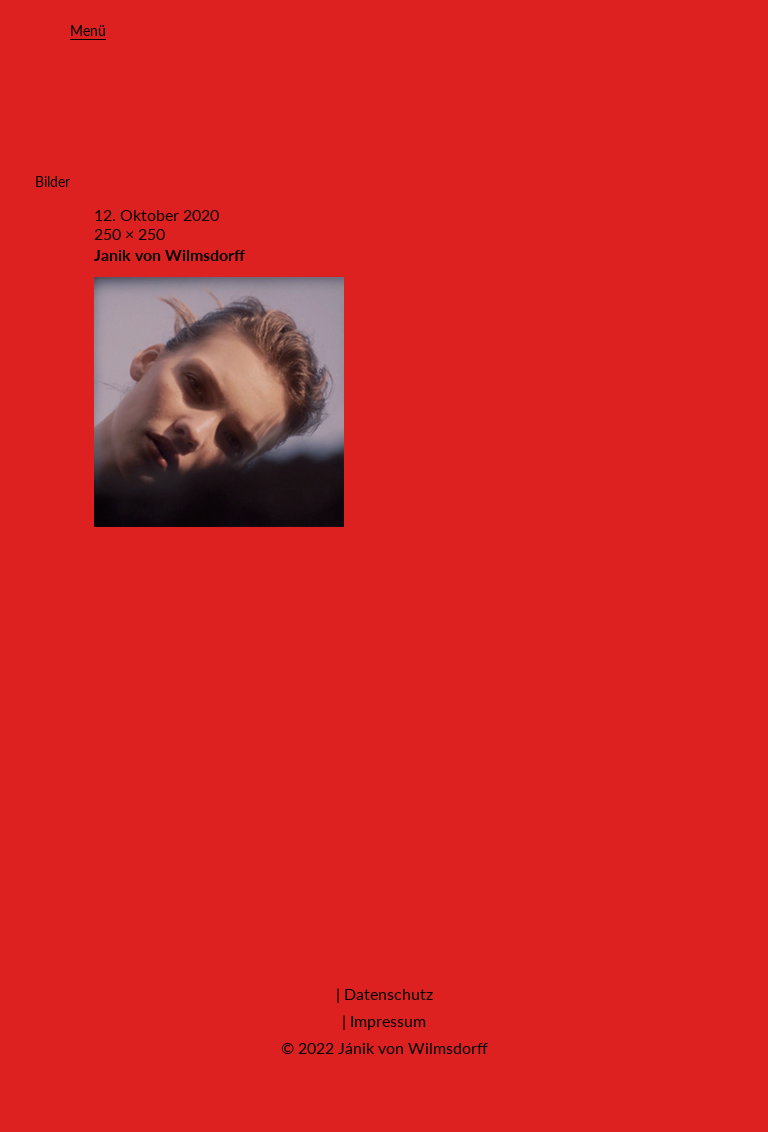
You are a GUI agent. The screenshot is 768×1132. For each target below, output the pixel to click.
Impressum (388, 1020)
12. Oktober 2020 (156, 214)
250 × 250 (129, 233)
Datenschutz (388, 993)
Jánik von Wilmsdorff (413, 1047)
